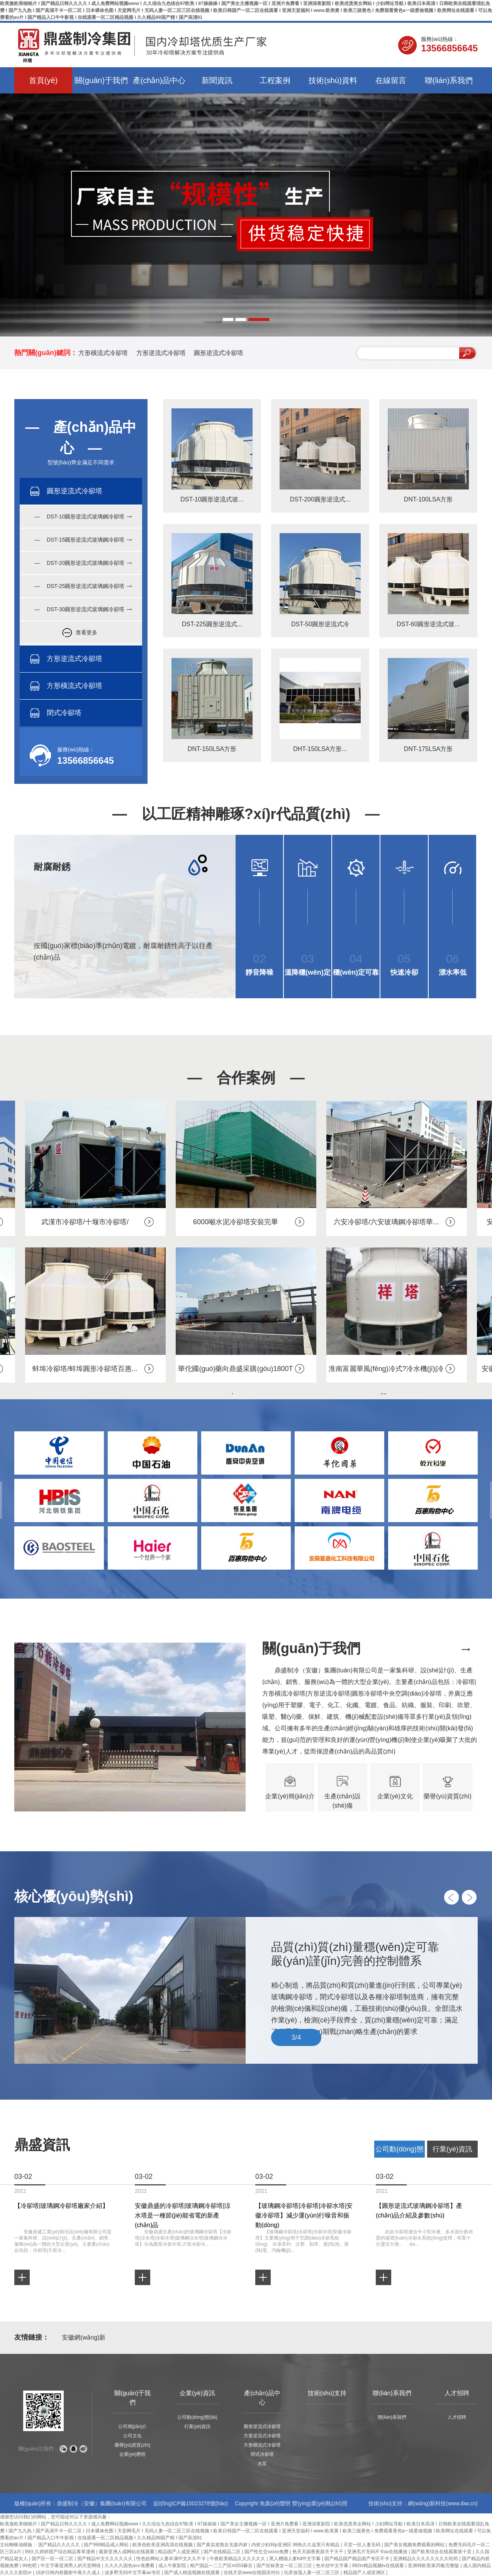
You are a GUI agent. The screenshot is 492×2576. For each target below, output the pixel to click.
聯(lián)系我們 (449, 80)
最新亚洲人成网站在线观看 (127, 2551)
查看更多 (86, 632)
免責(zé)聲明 (275, 2503)
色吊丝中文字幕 (332, 2565)
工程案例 (275, 80)
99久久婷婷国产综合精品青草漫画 (60, 2551)
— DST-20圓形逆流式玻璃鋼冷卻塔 (79, 563)
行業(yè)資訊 (197, 2426)
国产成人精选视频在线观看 (192, 2572)
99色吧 (30, 2565)
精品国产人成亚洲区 (179, 2551)
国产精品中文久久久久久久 (105, 2558)
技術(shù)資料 (333, 80)
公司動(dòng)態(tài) (197, 2417)
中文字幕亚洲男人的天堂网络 (71, 2565)
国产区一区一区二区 (53, 2558)
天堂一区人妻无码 (362, 2544)
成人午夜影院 (172, 2565)
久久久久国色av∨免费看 (130, 2565)
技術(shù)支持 (327, 2393)
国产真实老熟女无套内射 (223, 2544)
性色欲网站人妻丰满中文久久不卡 (171, 2558)
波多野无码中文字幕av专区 (133, 2572)
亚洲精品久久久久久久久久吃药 (426, 2558)
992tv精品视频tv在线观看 (378, 2565)
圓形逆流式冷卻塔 (218, 353)
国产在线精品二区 (223, 2551)
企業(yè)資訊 (197, 2393)
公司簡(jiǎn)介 (132, 2426)
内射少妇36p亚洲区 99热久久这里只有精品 (296, 2544)
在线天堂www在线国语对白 (252, 2572)
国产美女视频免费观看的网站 (415, 2544)
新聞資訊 (217, 80)
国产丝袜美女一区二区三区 (284, 2565)
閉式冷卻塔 (262, 2454)
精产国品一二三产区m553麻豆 (222, 2565)
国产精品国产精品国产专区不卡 (357, 2558)
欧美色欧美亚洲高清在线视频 (163, 2544)
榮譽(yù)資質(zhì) (133, 2445)
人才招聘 (456, 2393)
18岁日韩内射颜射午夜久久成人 (69, 2572)
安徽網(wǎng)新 (83, 2337)
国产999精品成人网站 (107, 2544)
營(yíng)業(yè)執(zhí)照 (320, 2503)
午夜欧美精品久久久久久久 (238, 2558)
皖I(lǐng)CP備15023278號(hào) (191, 2503)
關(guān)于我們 (101, 80)
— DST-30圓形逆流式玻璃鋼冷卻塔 (79, 609)
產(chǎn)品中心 (159, 80)
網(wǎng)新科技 (427, 2503)
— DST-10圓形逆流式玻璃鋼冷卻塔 (79, 516)
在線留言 (390, 80)
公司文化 (132, 2435)
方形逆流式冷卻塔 (161, 353)
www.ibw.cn (462, 2503)
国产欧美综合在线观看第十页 (442, 2551)
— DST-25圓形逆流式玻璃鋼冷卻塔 (79, 586)
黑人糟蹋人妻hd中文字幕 (295, 2558)
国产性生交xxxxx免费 (267, 2551)
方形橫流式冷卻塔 (103, 353)
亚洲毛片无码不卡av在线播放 (378, 2551)
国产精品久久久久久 (59, 2544)
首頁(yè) (43, 80)
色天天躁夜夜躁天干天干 (318, 2551)
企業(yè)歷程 (132, 2454)
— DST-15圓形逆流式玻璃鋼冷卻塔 (79, 540)
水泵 (262, 2463)
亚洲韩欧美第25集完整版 (434, 2565)
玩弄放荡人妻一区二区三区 (312, 2572)
